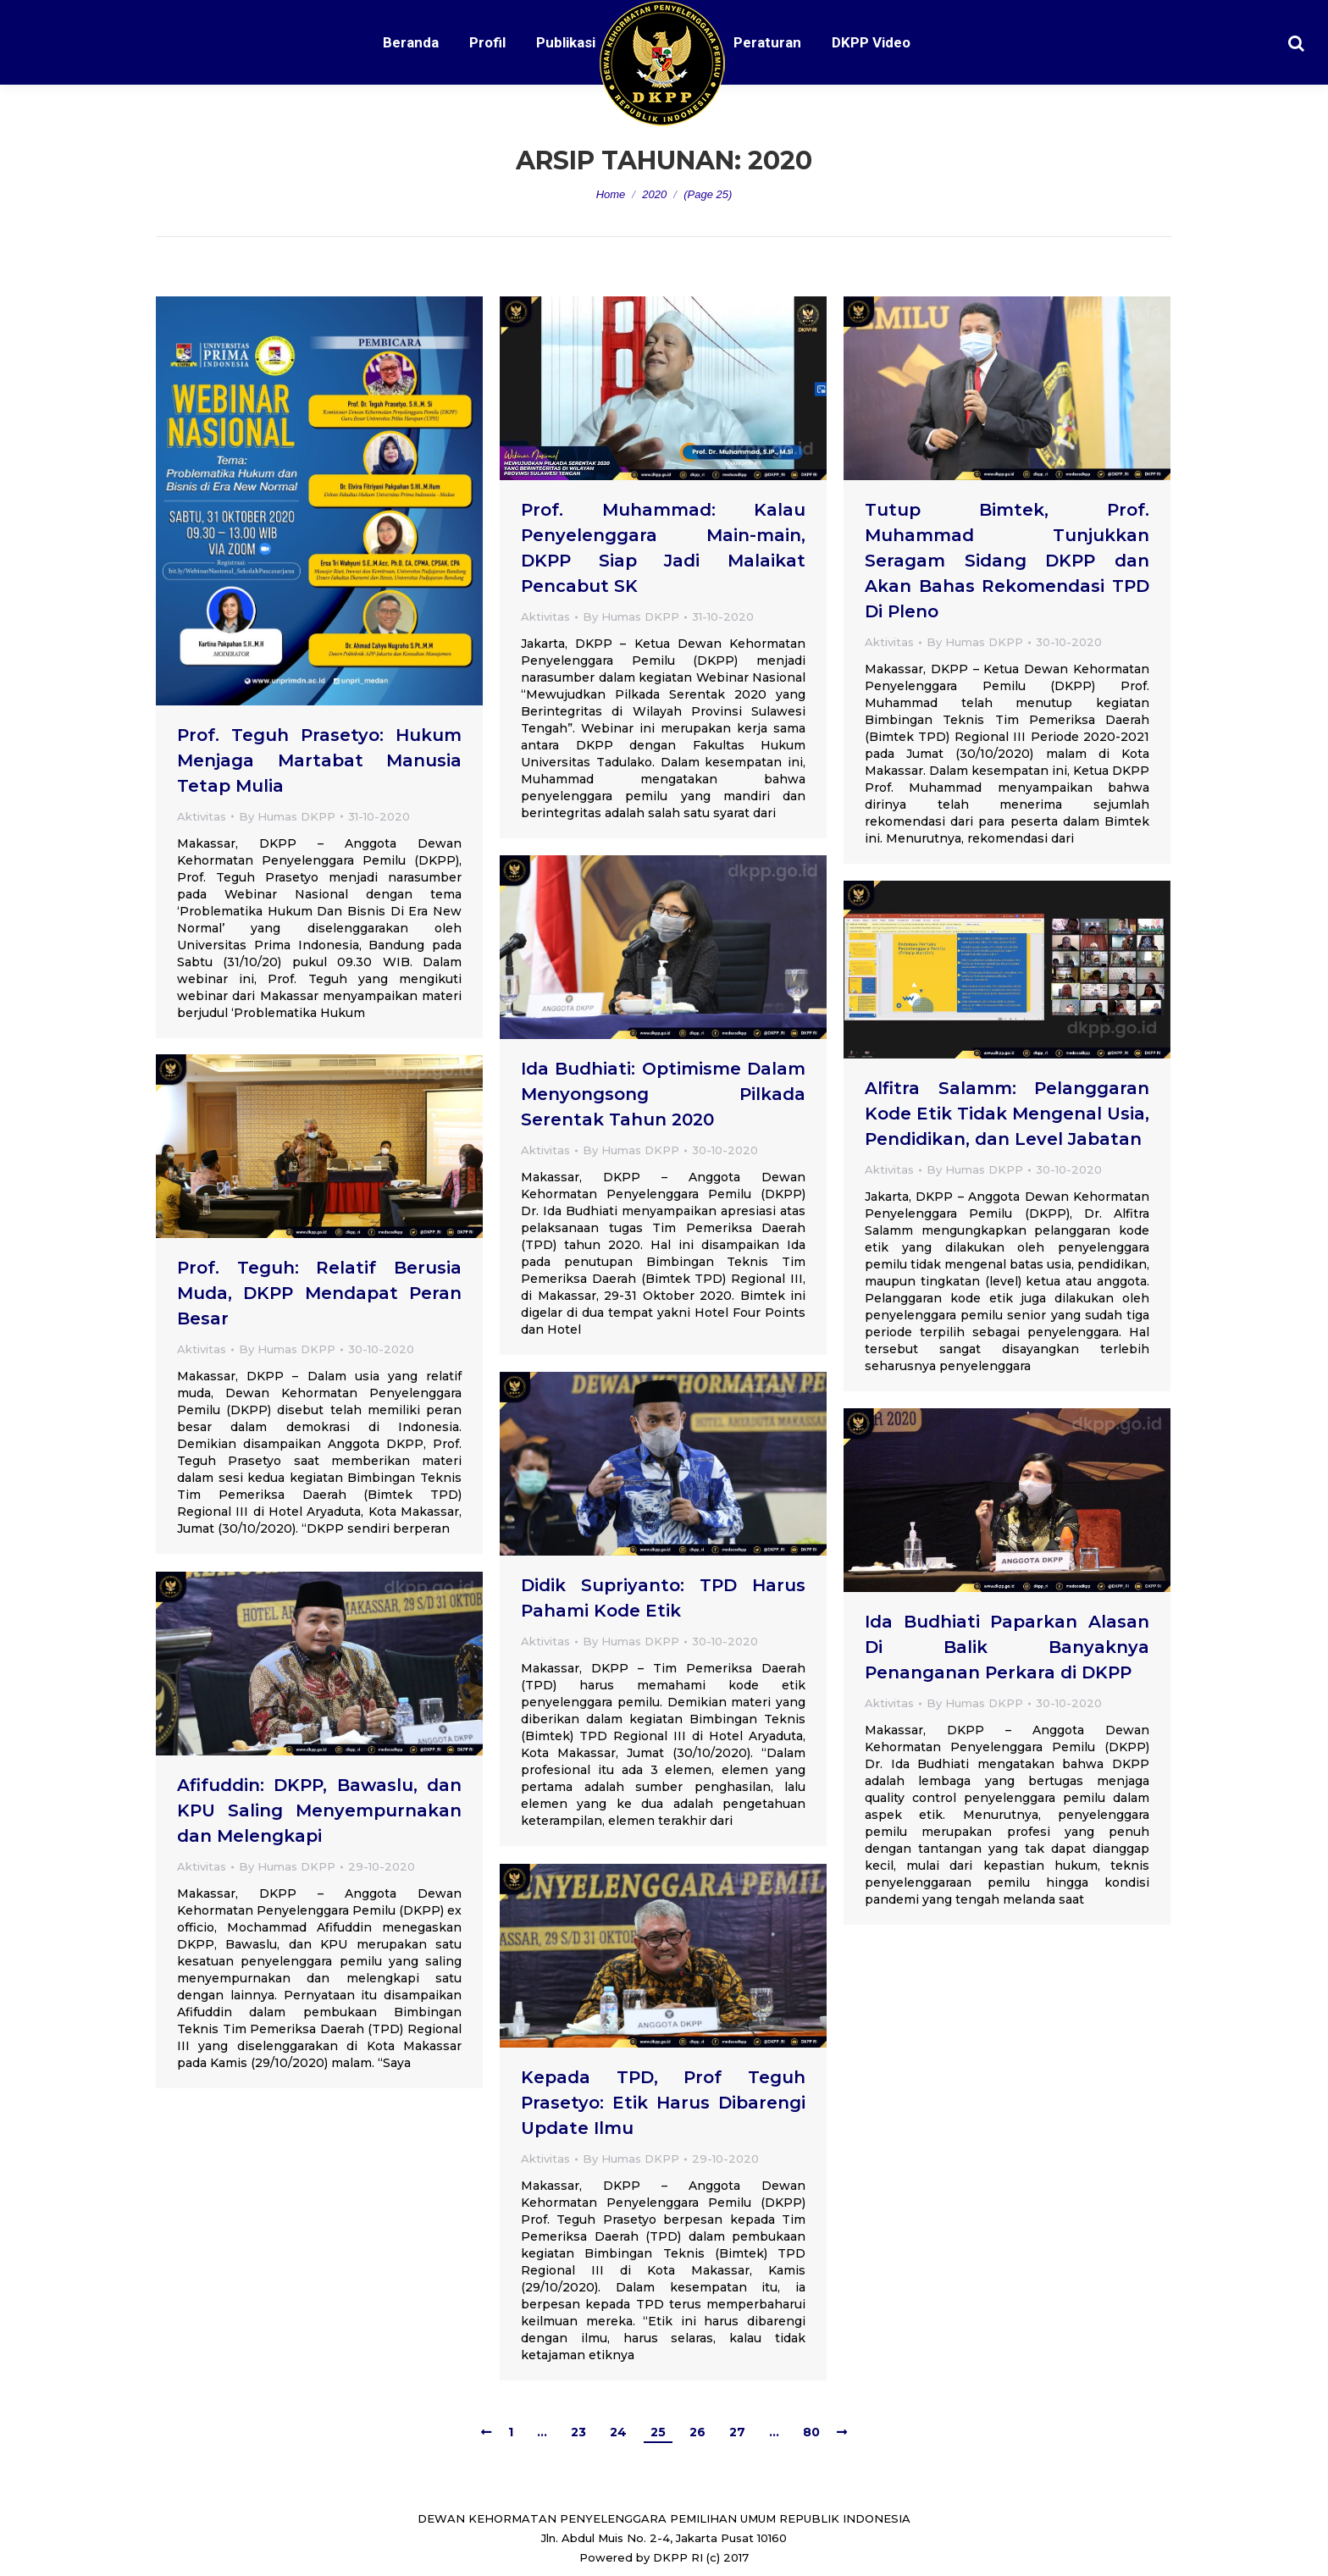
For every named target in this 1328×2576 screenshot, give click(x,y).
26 (697, 2432)
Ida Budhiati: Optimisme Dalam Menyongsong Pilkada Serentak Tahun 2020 (663, 1094)
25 (658, 2432)
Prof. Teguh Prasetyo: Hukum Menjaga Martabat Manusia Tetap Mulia (319, 760)
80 (811, 2432)
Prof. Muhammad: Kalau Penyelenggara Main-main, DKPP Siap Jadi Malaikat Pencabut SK (663, 548)
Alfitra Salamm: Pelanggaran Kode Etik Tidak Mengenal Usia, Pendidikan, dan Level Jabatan (1007, 1113)
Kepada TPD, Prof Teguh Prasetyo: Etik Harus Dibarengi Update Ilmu (663, 2102)
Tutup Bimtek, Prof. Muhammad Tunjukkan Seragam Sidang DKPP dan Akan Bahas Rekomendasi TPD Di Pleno (1007, 561)
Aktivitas (201, 816)
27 (737, 2432)
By (287, 816)
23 (578, 2432)
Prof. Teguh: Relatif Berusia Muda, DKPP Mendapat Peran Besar (319, 1293)
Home (611, 194)
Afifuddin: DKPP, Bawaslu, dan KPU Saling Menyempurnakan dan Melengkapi (319, 1810)
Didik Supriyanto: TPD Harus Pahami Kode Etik (663, 1598)
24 (618, 2432)
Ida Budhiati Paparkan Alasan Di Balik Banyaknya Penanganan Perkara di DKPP (1007, 1647)
